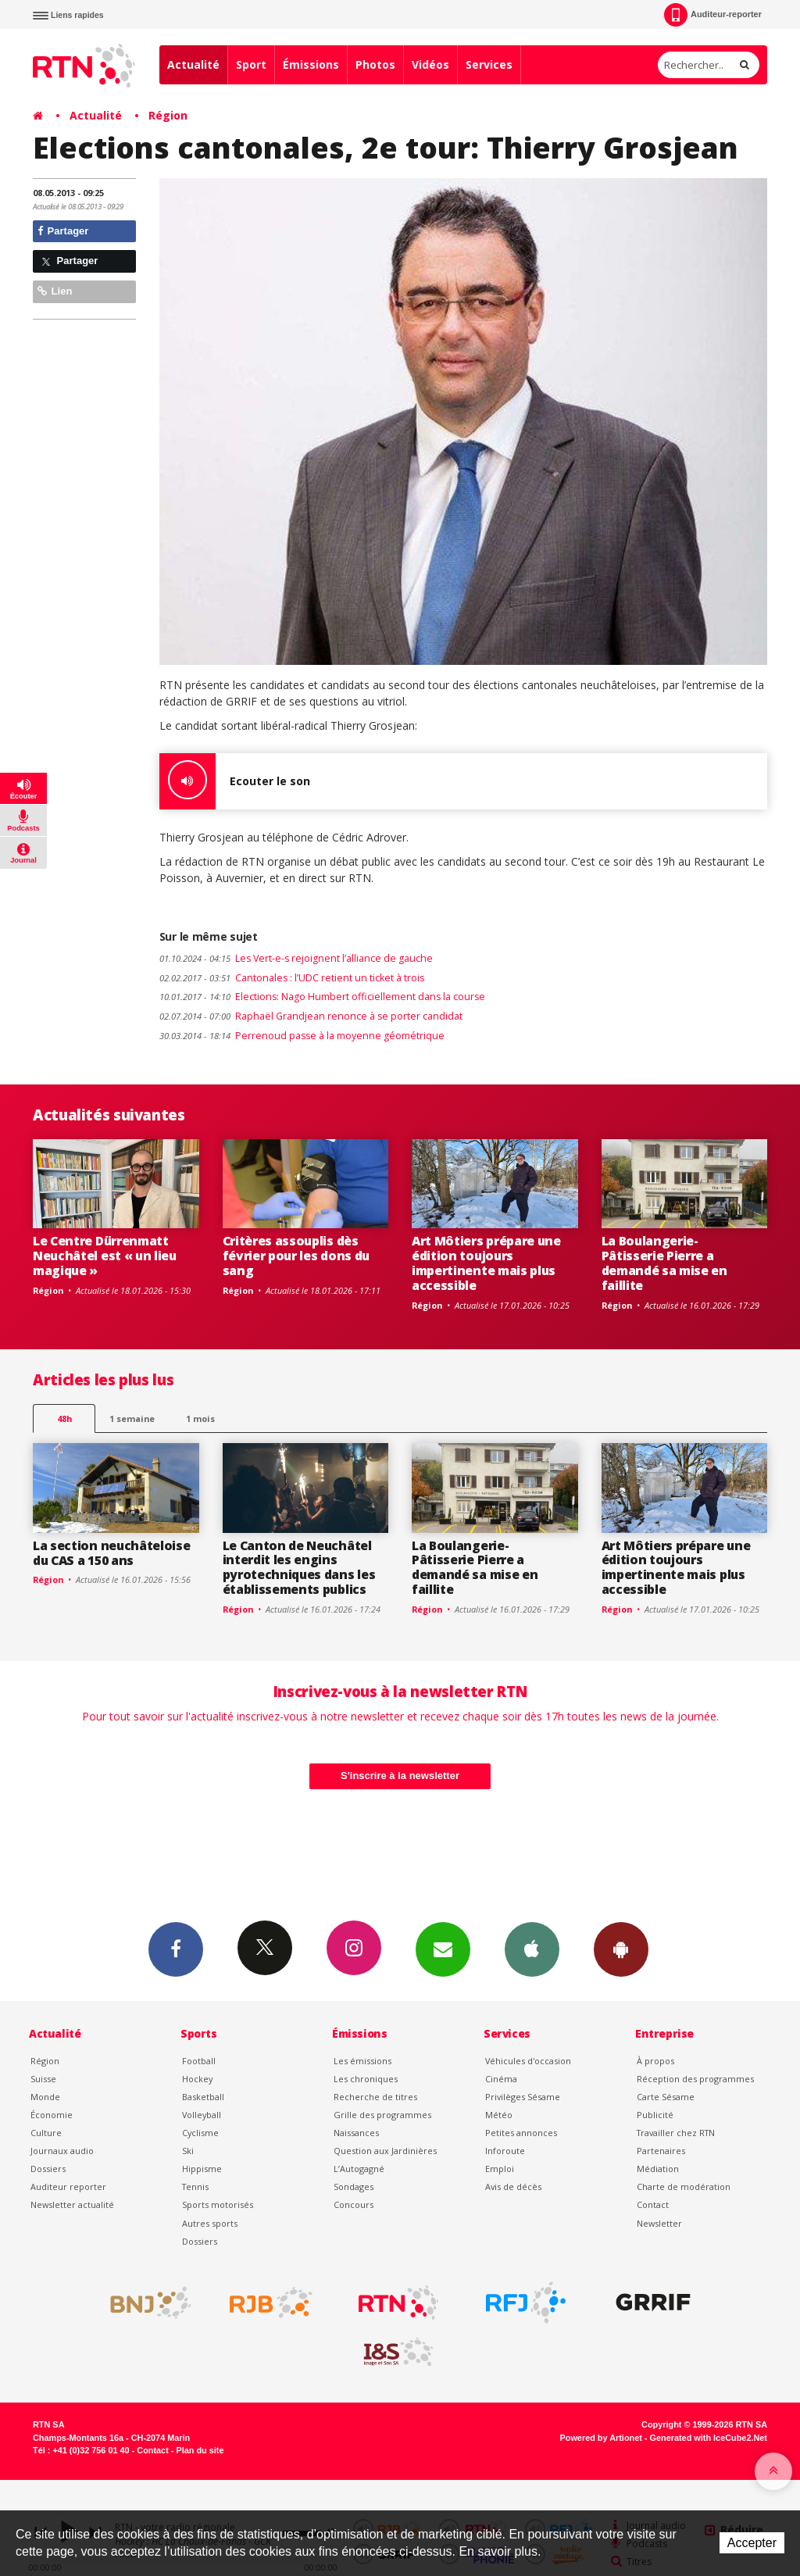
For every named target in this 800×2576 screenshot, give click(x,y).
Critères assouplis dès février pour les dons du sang (296, 1255)
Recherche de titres (375, 2097)
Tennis (195, 2186)
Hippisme (202, 2168)
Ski (188, 2150)
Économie (51, 2115)
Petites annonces (521, 2133)
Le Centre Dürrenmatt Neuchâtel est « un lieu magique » (105, 1255)
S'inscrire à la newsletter (400, 1775)
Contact (653, 2204)
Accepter (752, 2542)
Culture (46, 2133)
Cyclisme (200, 2133)
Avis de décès (513, 2186)
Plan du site (199, 2450)
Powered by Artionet (601, 2437)
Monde (45, 2097)
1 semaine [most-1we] (132, 1418)
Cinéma (501, 2079)
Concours (353, 2204)
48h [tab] (64, 1418)
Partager (63, 231)
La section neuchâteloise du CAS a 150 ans (111, 1553)
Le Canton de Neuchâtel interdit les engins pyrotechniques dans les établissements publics (299, 1568)
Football (199, 2061)
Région (168, 115)
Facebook (175, 1948)
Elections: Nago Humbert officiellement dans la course (322, 996)
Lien (55, 291)
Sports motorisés (217, 2204)
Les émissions (362, 2061)
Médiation (658, 2168)
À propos (655, 2061)
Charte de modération (683, 2186)
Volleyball (201, 2115)
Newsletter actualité (72, 2204)
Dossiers (48, 2168)
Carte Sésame (666, 2097)
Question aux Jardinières (385, 2150)
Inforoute (505, 2150)
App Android (621, 1948)
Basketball (203, 2097)
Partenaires (661, 2150)
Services (489, 64)
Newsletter (659, 2223)
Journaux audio (62, 2150)
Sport (251, 64)
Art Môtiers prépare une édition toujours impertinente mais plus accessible (486, 1263)
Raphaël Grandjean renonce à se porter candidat (310, 1016)
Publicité (655, 2115)
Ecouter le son (234, 781)
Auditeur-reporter (713, 15)
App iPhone (532, 1948)
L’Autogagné (359, 2168)
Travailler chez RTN (676, 2133)
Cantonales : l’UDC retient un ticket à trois (291, 977)
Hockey (197, 2079)
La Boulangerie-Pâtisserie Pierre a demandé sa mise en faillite (664, 1263)
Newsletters (443, 1948)
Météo (498, 2115)
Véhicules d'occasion (528, 2061)
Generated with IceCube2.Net (708, 2437)
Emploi (499, 2168)
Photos (375, 64)
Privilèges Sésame (522, 2097)
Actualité (193, 64)
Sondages (353, 2186)
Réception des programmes (695, 2079)
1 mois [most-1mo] (200, 1418)
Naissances (356, 2133)
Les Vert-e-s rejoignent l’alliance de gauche (296, 958)
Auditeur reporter (68, 2186)
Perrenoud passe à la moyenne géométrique (302, 1035)
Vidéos (430, 64)
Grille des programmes (382, 2115)
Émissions (311, 64)
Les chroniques (366, 2079)
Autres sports (210, 2223)
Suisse (43, 2079)
